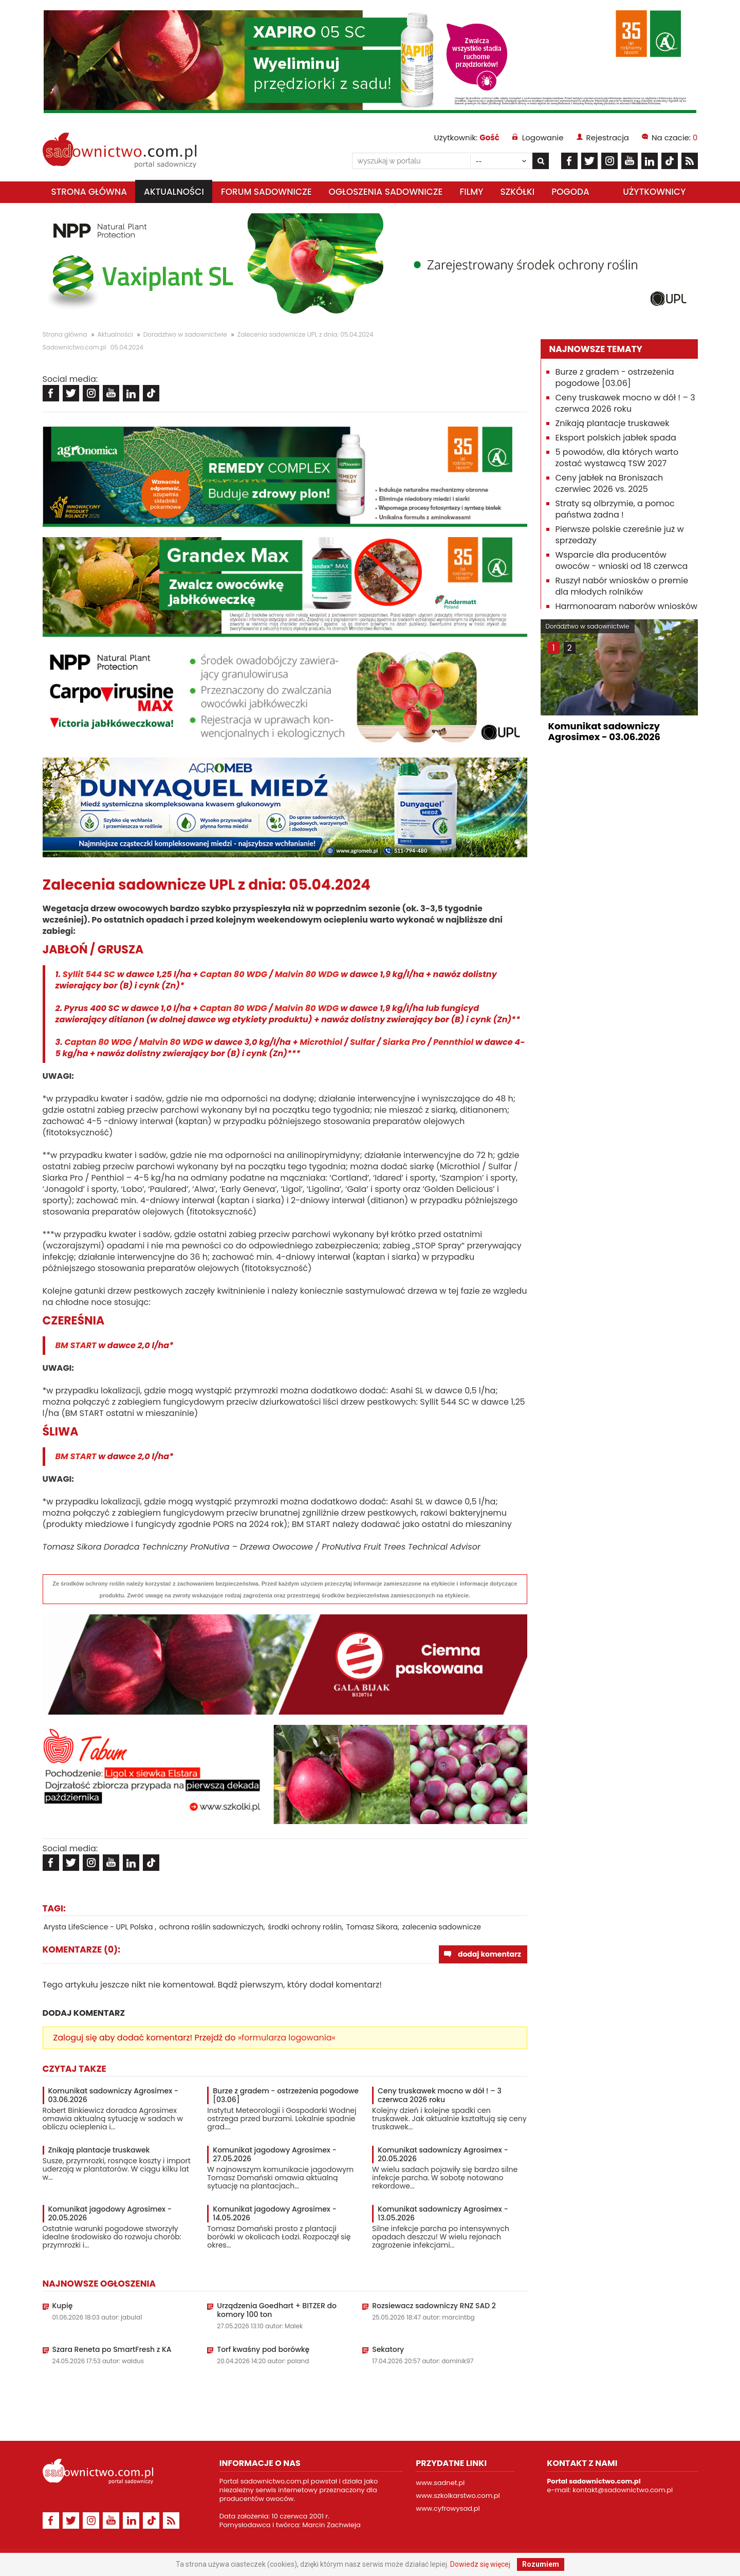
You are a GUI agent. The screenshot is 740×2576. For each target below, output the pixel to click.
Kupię (62, 2306)
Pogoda (570, 192)
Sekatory (388, 2349)
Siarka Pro (403, 1042)
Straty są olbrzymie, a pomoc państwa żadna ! (615, 509)
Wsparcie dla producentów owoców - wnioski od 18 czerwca (622, 560)
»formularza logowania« (287, 2038)
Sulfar (362, 1042)
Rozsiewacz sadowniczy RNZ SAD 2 (434, 2306)
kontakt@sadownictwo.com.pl (622, 2490)
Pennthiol (453, 1042)
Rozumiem (540, 2564)
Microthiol (322, 1042)
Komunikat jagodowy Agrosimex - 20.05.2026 (110, 2213)
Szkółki (517, 192)
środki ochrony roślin (305, 1927)
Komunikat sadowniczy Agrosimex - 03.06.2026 (113, 2095)
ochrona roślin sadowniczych (211, 1927)
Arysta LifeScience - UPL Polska (99, 1927)
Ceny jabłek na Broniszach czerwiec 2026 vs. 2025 (609, 483)
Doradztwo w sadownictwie (185, 334)
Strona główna (89, 192)
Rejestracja (607, 137)
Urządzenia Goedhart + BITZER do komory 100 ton (277, 2310)
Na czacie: (674, 137)
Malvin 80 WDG (307, 974)
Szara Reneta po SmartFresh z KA (112, 2349)
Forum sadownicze (266, 192)
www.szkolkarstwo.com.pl (458, 2495)
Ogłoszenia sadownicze (386, 192)
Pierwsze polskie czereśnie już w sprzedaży (620, 534)
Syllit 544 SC (89, 974)
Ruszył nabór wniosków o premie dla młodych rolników (622, 586)
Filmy (471, 192)
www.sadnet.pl (440, 2483)
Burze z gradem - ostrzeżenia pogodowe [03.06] (286, 2095)
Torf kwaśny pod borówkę (263, 2349)
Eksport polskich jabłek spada (616, 438)
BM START (76, 1345)
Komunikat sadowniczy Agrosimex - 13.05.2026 (443, 2213)
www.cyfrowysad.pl (447, 2508)
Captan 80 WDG (233, 974)
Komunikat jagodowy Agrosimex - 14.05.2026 (274, 2213)
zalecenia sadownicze (441, 1927)
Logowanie (543, 137)
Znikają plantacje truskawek (99, 2150)
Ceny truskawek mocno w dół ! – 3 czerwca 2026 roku (440, 2095)
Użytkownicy (654, 192)
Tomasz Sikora (372, 1927)
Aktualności (174, 192)
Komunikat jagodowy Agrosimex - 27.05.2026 (274, 2154)
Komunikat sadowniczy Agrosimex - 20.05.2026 (443, 2154)
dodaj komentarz (489, 1954)
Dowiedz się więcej (480, 2564)
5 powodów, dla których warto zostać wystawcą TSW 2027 (617, 457)
